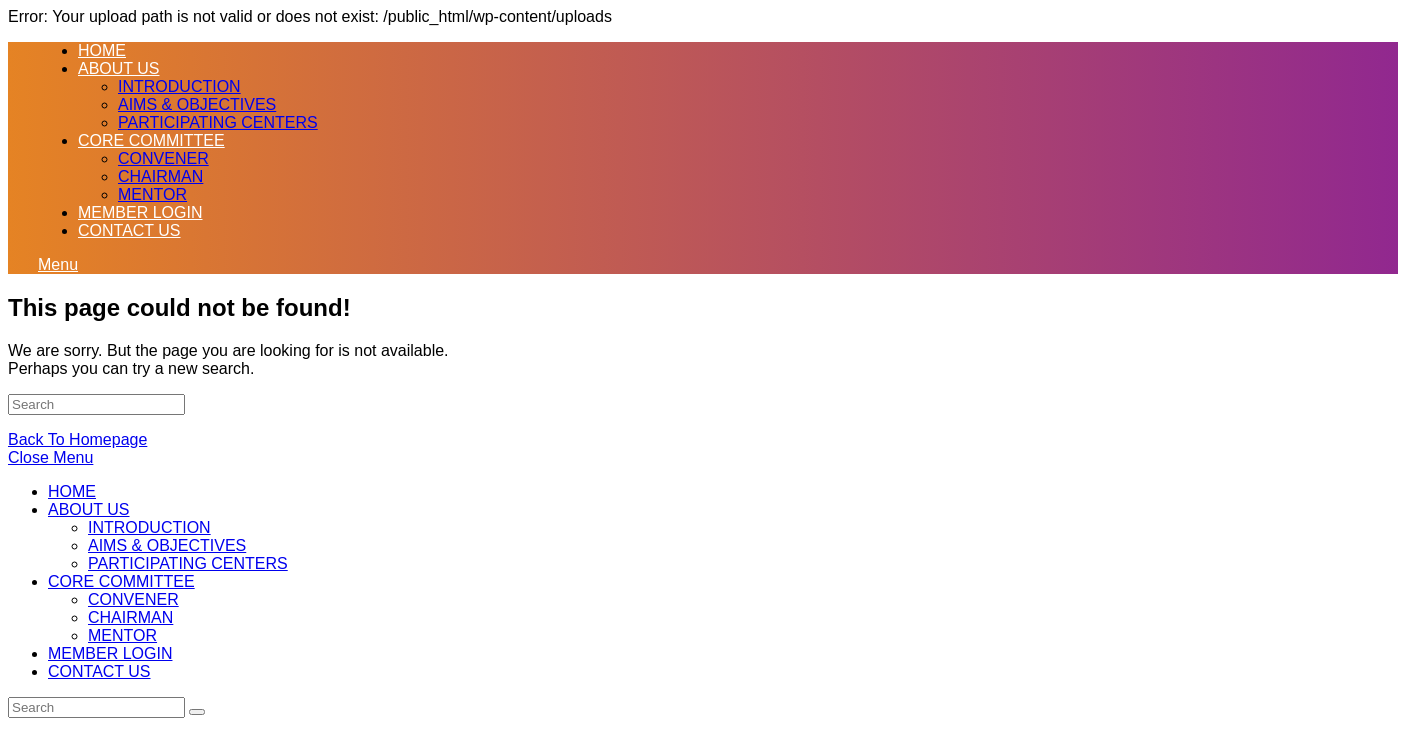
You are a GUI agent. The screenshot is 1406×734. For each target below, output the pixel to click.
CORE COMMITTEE (121, 581)
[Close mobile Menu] (50, 457)
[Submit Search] (197, 712)
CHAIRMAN (130, 617)
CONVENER (133, 599)
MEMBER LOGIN (110, 653)
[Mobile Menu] (58, 264)
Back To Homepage (77, 439)
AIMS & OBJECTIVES (167, 545)
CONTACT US (99, 671)
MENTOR (122, 635)
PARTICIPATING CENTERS (188, 563)
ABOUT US (89, 509)
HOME (72, 491)
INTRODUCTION (149, 527)
